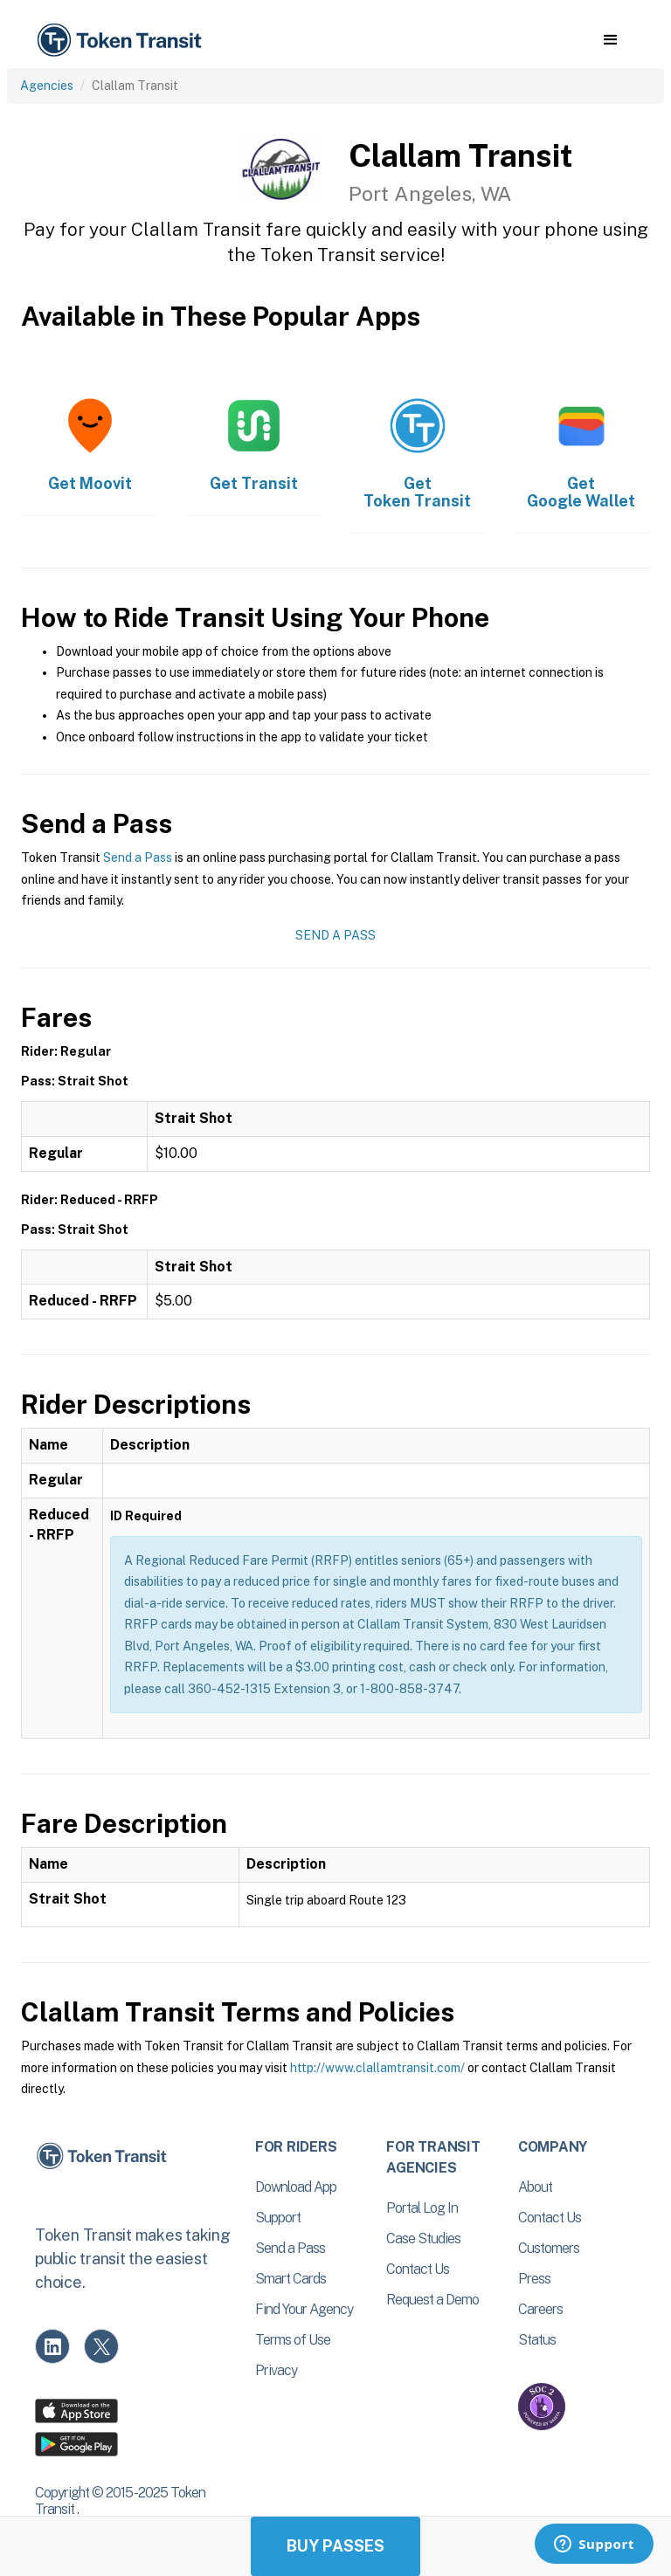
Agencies (46, 86)
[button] (610, 40)
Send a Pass (137, 857)
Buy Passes (335, 2546)
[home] (122, 40)
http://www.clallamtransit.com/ (377, 2068)
